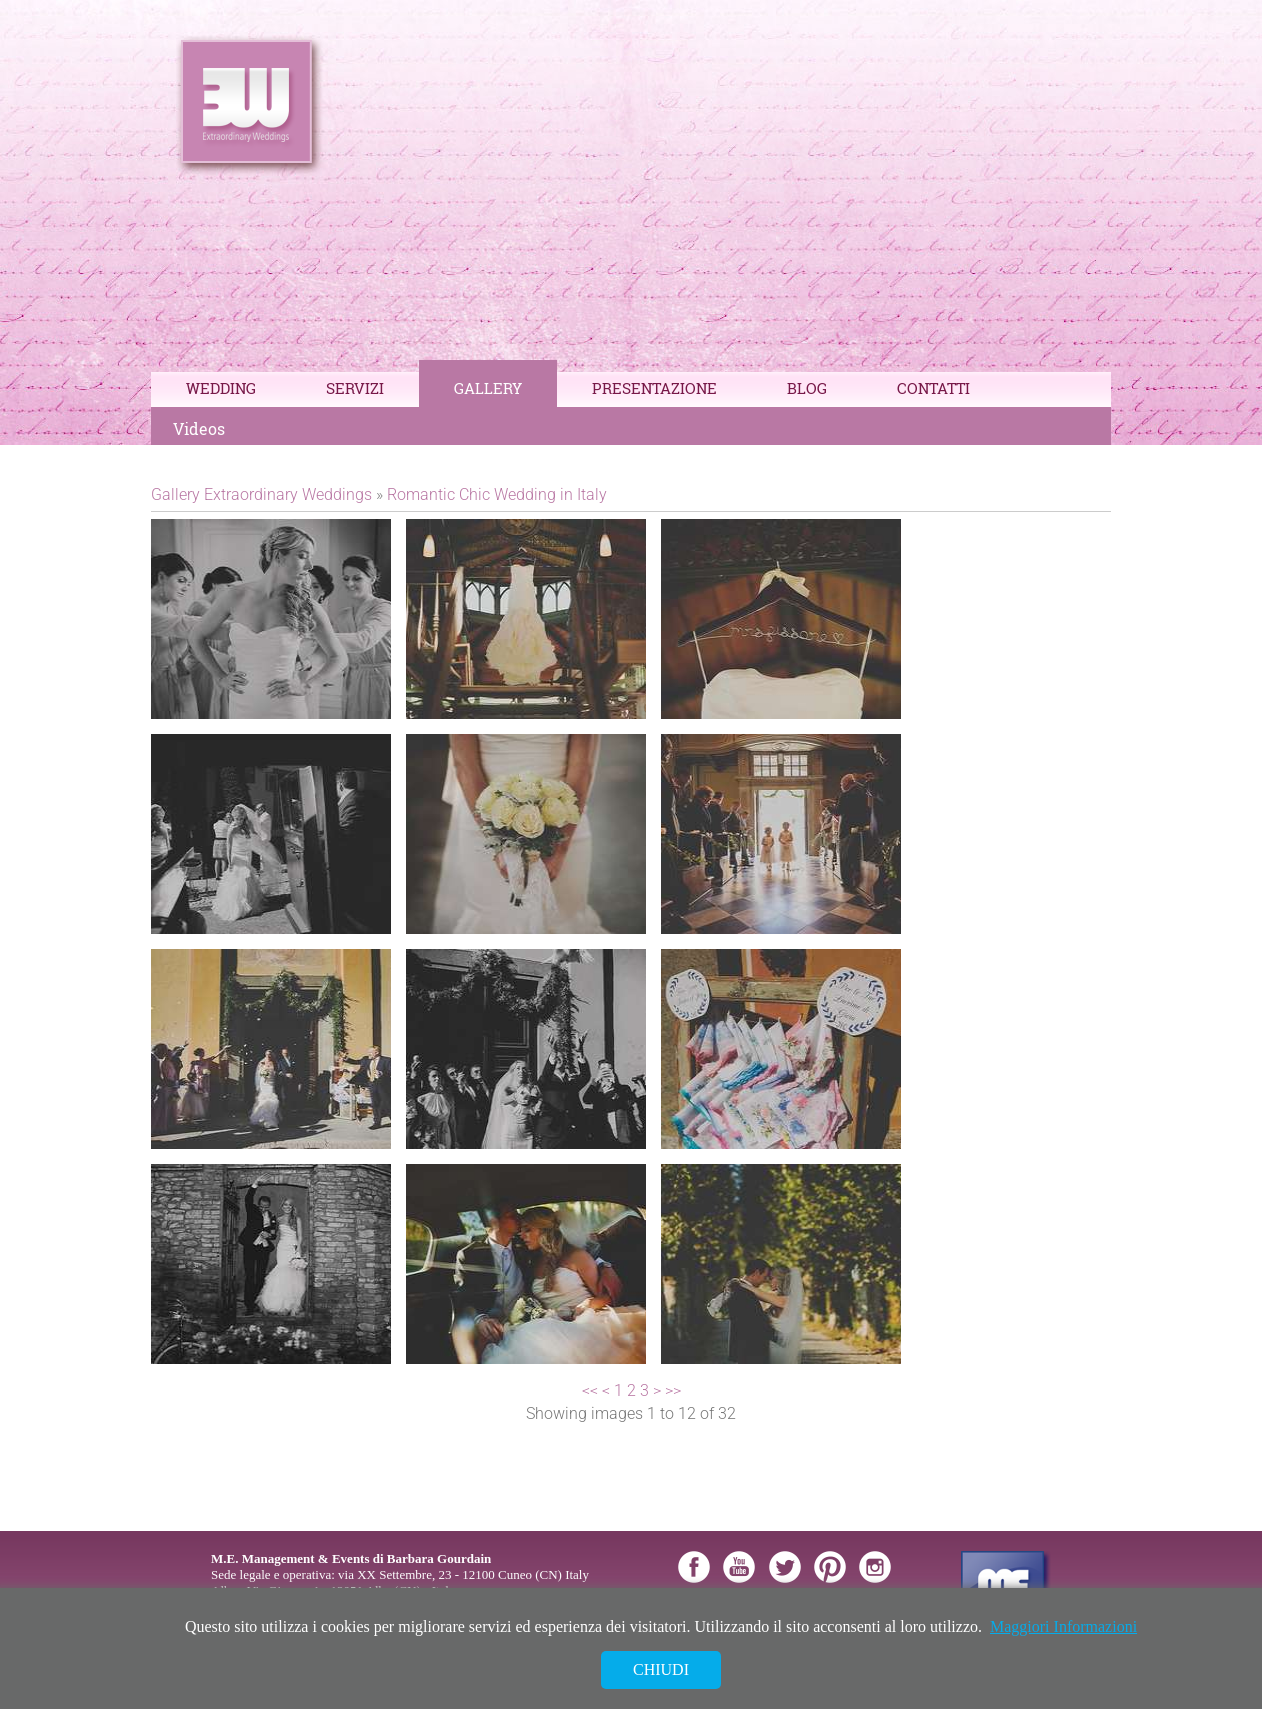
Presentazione (654, 388)
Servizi (355, 388)
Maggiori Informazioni (1063, 1626)
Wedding (221, 388)
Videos (199, 428)
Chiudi (661, 1669)
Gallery (488, 388)
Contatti (933, 388)
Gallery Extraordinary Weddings (261, 494)
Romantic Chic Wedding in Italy (497, 494)
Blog (807, 388)
